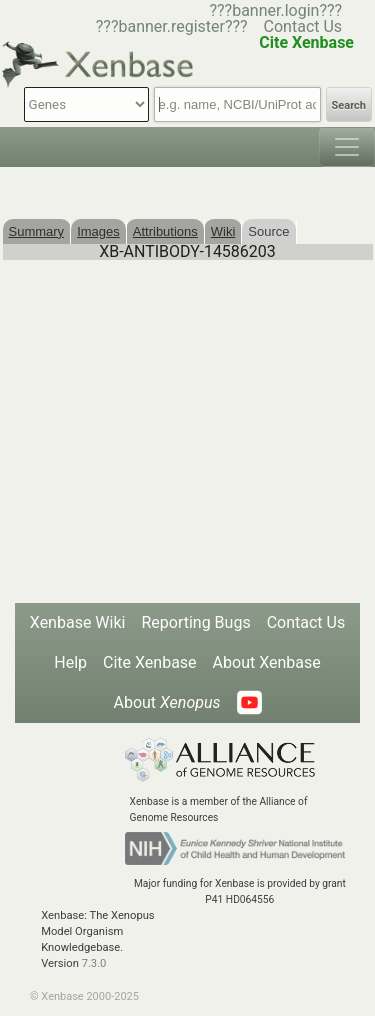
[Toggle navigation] (347, 147)
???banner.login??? (275, 10)
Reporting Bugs (195, 622)
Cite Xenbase (150, 662)
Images (98, 231)
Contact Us (303, 26)
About (166, 702)
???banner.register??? (172, 26)
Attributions (165, 231)
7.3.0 (94, 963)
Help (70, 662)
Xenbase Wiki (78, 622)
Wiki (223, 231)
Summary (37, 231)
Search (349, 105)
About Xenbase (267, 662)
